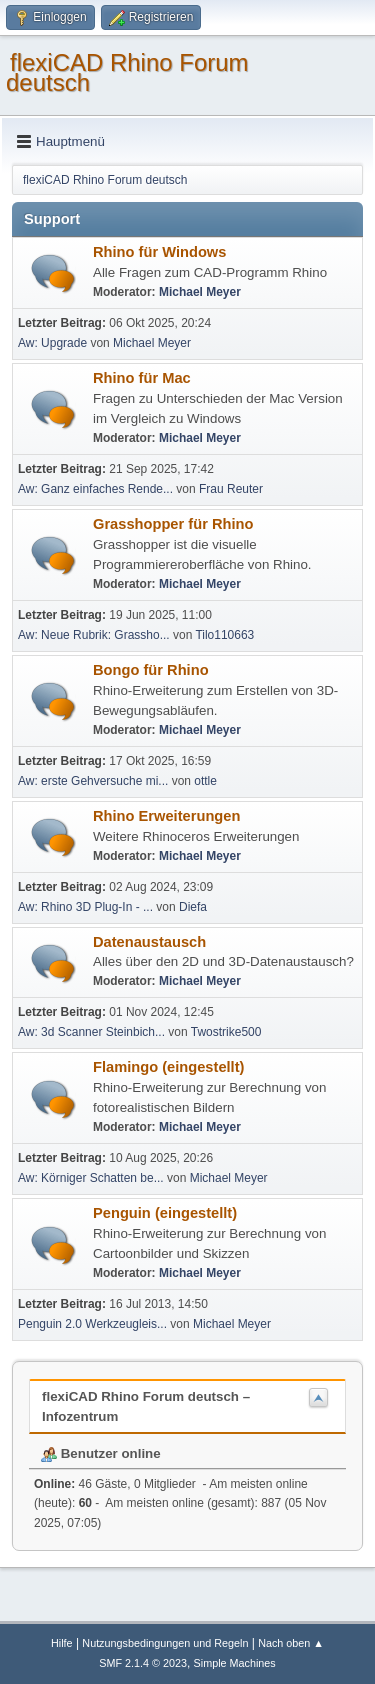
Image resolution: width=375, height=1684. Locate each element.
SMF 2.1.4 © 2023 (143, 1663)
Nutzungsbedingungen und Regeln (165, 1643)
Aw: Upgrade (52, 343)
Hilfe (62, 1643)
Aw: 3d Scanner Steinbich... (91, 1032)
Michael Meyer (200, 292)
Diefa (193, 907)
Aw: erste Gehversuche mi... (93, 781)
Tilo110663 (224, 635)
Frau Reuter (231, 489)
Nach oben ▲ (291, 1643)
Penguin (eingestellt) (165, 1213)
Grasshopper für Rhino (173, 524)
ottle (205, 781)
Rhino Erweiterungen (166, 816)
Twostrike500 (226, 1032)
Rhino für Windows (159, 252)
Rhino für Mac (142, 378)
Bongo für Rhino (151, 670)
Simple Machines (235, 1663)
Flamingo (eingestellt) (168, 1067)
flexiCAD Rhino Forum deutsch (127, 72)
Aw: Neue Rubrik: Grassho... (94, 635)
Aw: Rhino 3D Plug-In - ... (85, 907)
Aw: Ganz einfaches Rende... (95, 489)
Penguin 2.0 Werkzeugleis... (92, 1324)
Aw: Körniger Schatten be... (91, 1178)
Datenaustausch (149, 942)
